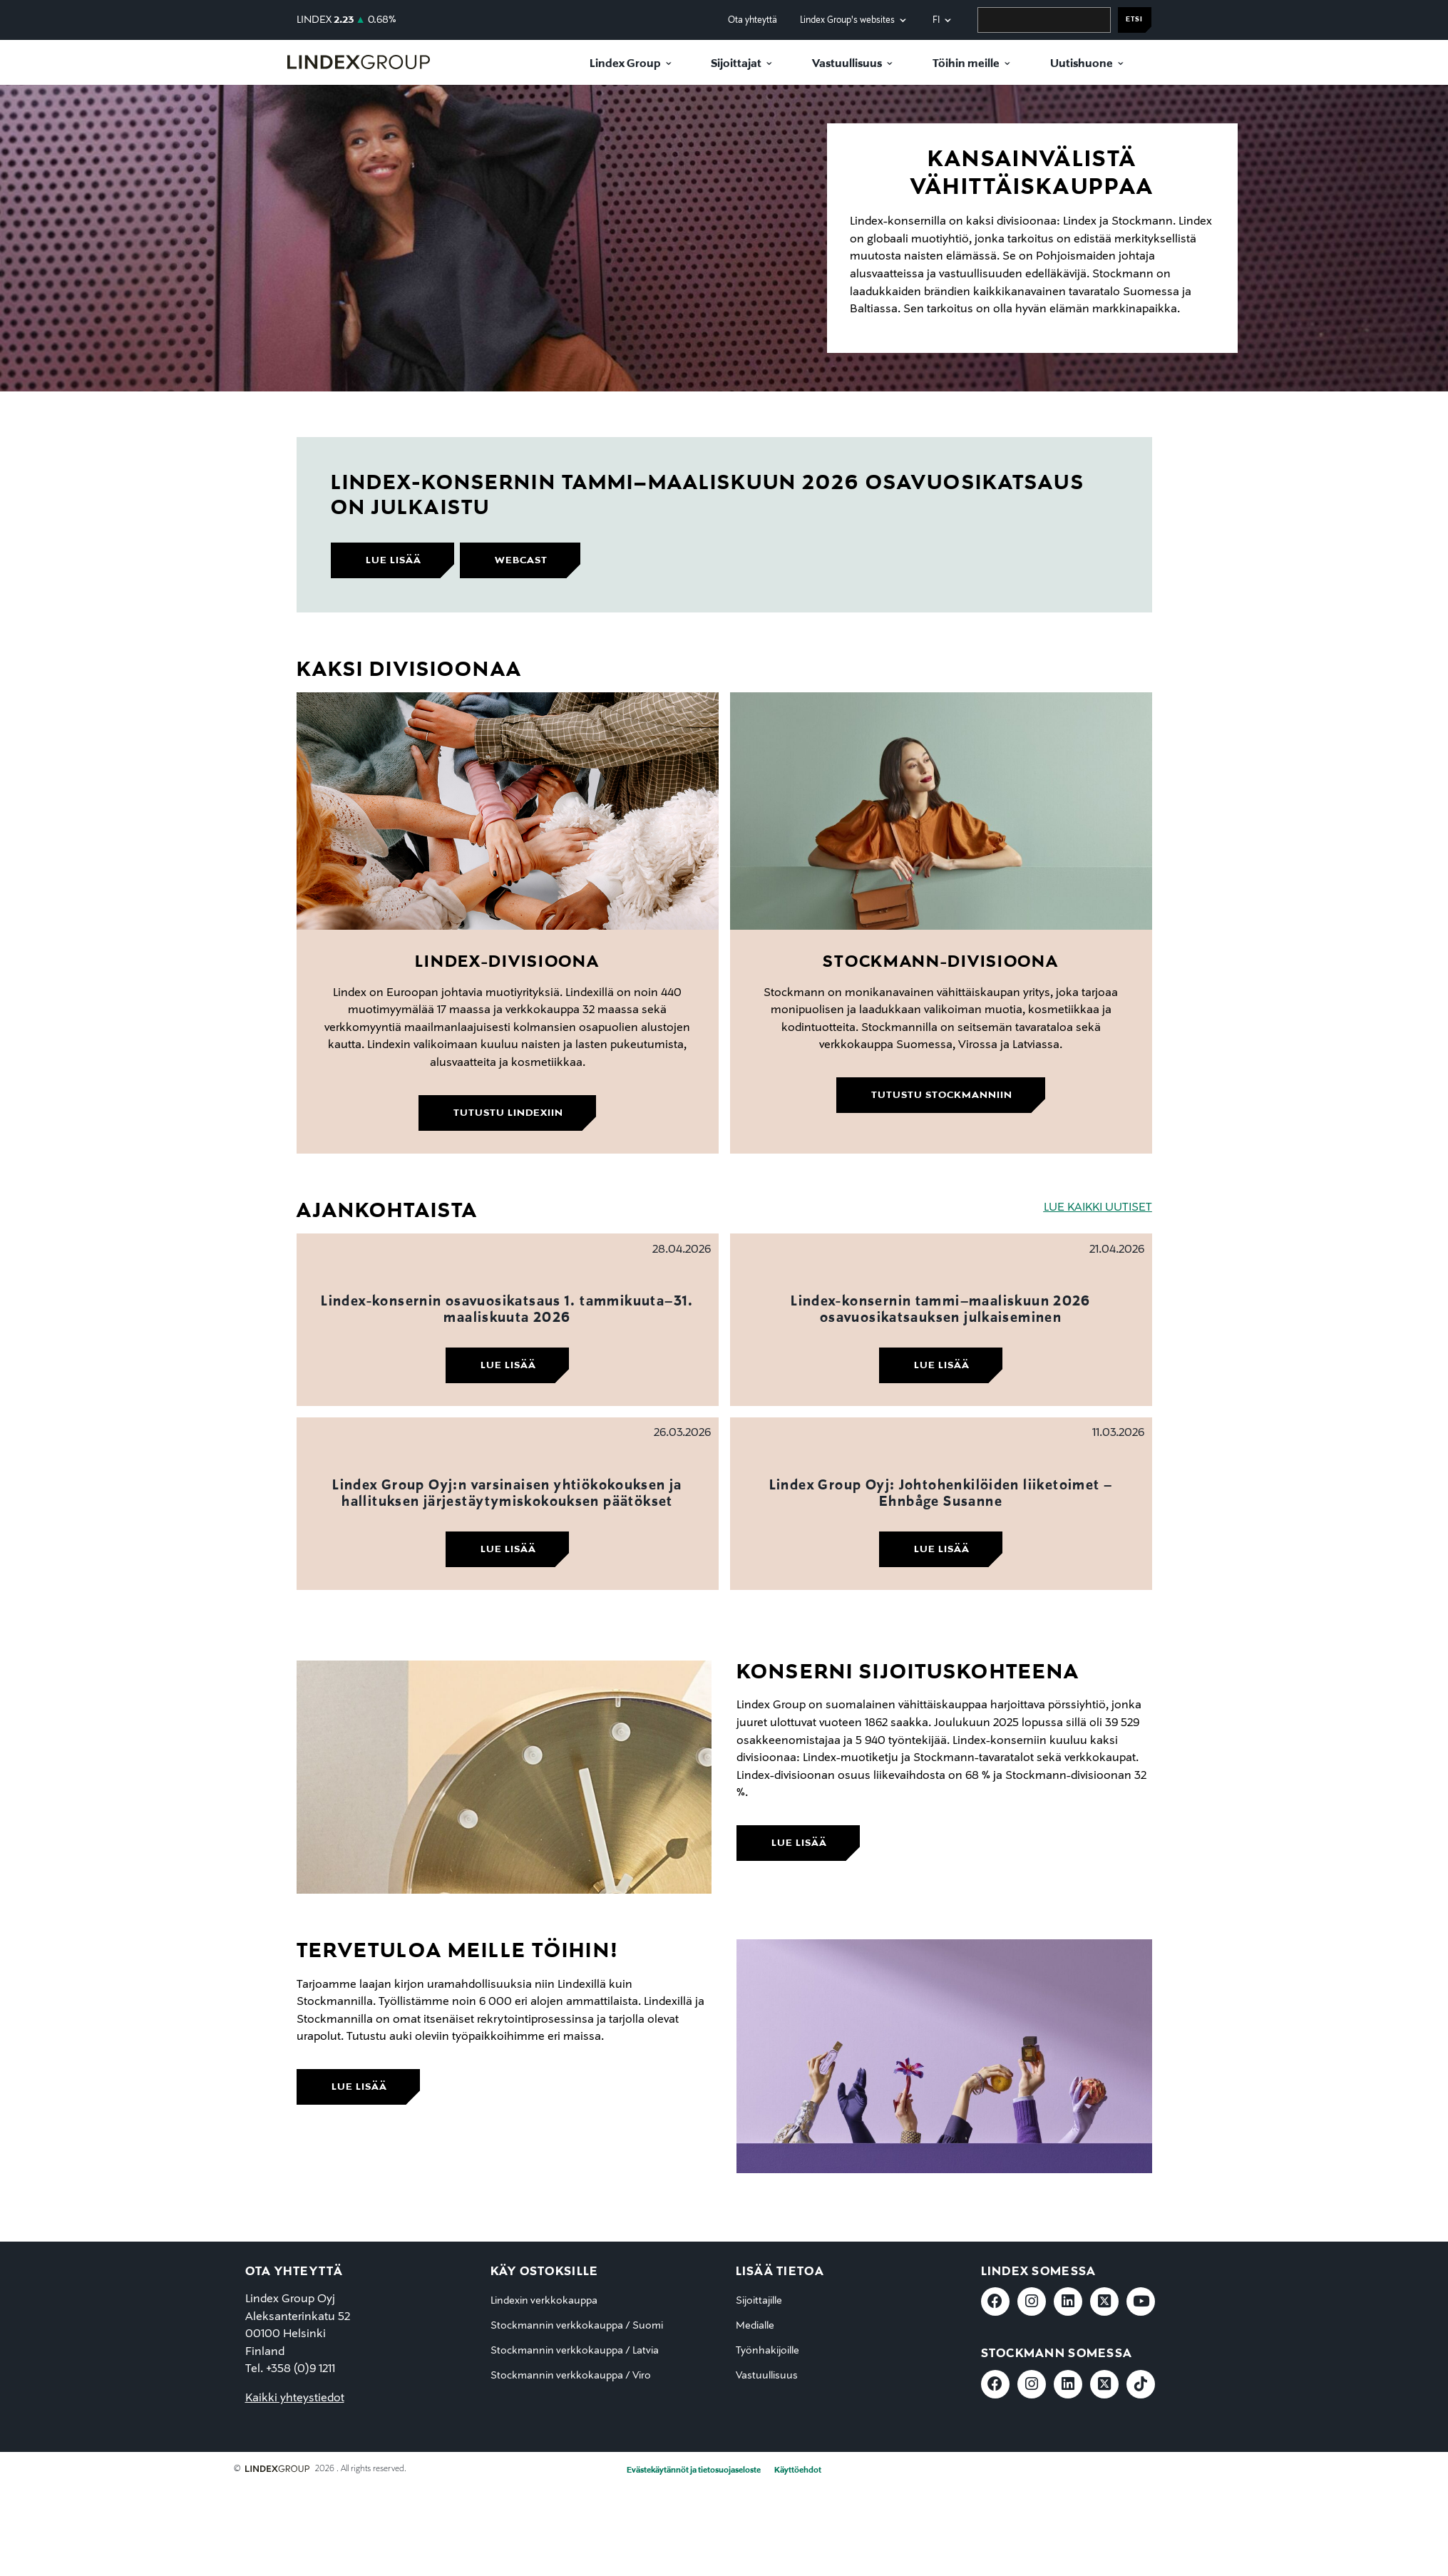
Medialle (755, 2325)
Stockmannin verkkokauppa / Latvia (575, 2350)
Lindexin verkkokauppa (544, 2300)
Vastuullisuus (847, 64)
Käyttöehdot (797, 2470)
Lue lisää (508, 1365)
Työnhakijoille (767, 2350)
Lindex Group (625, 64)
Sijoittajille (759, 2300)
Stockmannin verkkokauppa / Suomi (577, 2325)
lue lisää (393, 560)
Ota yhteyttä (752, 20)
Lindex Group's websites (847, 20)
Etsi (1134, 20)
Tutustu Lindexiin (508, 1113)
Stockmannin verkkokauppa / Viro (571, 2375)
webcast (521, 560)
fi (936, 20)
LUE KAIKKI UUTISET (1098, 1207)
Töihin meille (966, 64)
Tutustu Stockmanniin (941, 1095)
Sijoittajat (736, 64)
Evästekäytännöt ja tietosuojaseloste (694, 2470)
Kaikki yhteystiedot (294, 2398)
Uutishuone (1081, 64)
